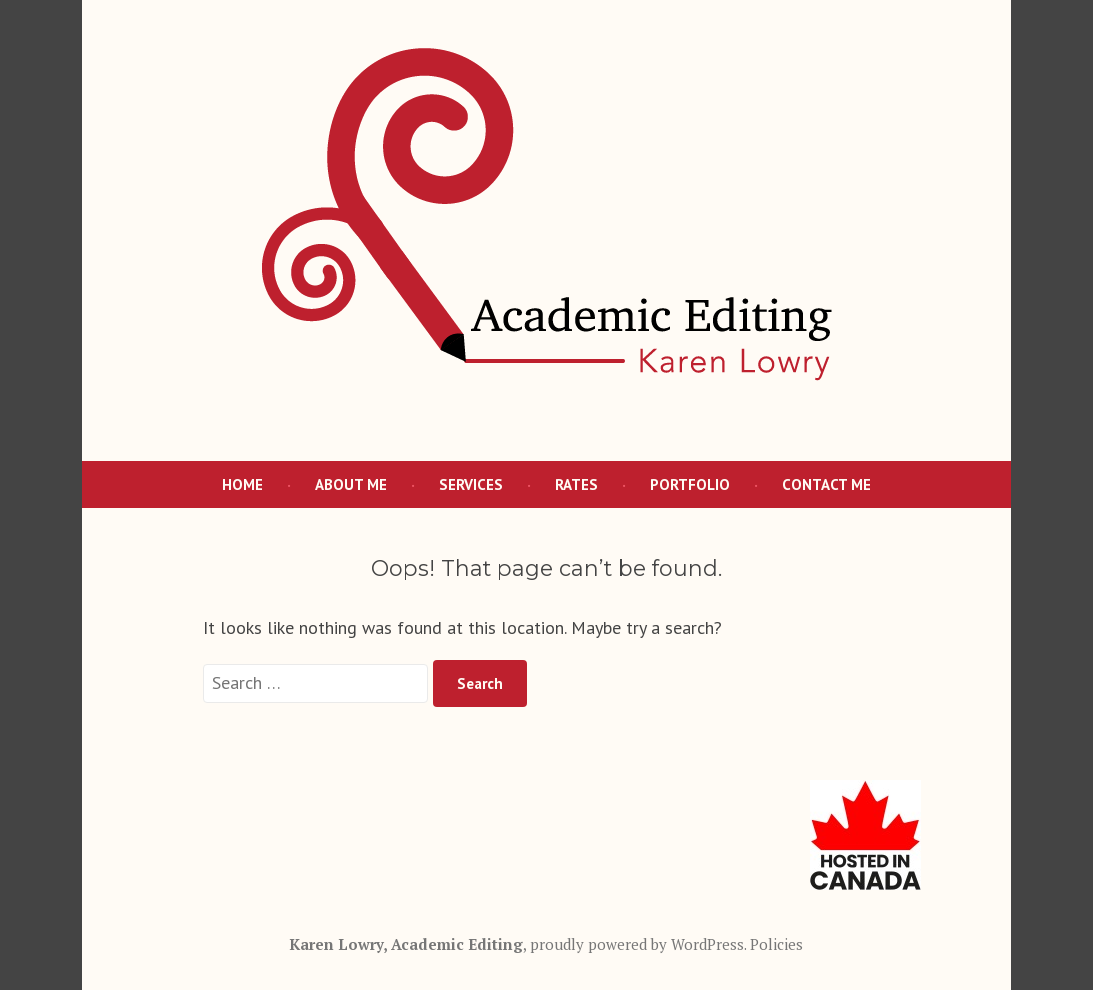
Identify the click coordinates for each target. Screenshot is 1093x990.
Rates (576, 484)
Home (242, 484)
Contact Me (826, 484)
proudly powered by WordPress (637, 944)
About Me (351, 484)
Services (471, 484)
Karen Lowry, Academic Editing (406, 944)
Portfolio (690, 484)
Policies (776, 944)
